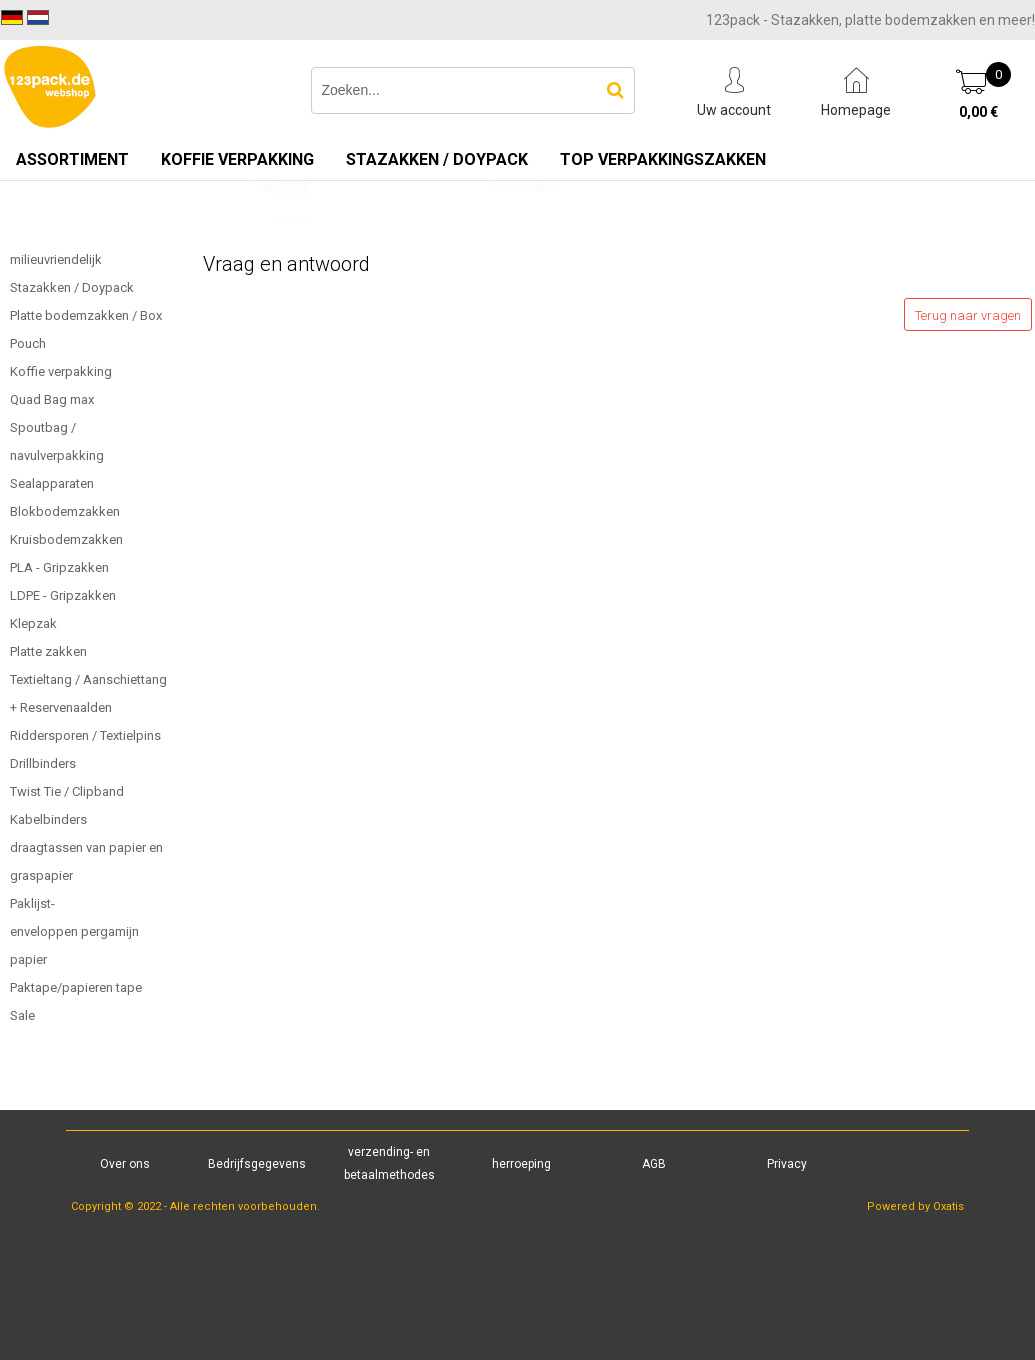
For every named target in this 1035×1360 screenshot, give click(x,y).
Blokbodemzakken (65, 511)
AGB (654, 1164)
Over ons (125, 1164)
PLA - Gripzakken (59, 567)
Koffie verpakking (237, 159)
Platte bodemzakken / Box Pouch (86, 329)
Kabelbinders (48, 819)
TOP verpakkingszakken (663, 159)
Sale (22, 1015)
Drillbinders (43, 763)
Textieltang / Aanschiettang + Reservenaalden (88, 693)
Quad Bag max (52, 399)
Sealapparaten (52, 483)
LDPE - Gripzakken (63, 595)
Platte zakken (48, 651)
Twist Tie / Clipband (67, 791)
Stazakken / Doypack (437, 159)
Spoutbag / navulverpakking (57, 441)
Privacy (787, 1164)
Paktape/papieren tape (76, 987)
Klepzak (33, 623)
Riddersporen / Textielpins (85, 735)
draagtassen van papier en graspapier (86, 861)
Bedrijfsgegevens (257, 1164)
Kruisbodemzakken (66, 539)
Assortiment (72, 159)
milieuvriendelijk (56, 259)
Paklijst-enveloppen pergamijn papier (74, 931)
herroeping (521, 1164)
